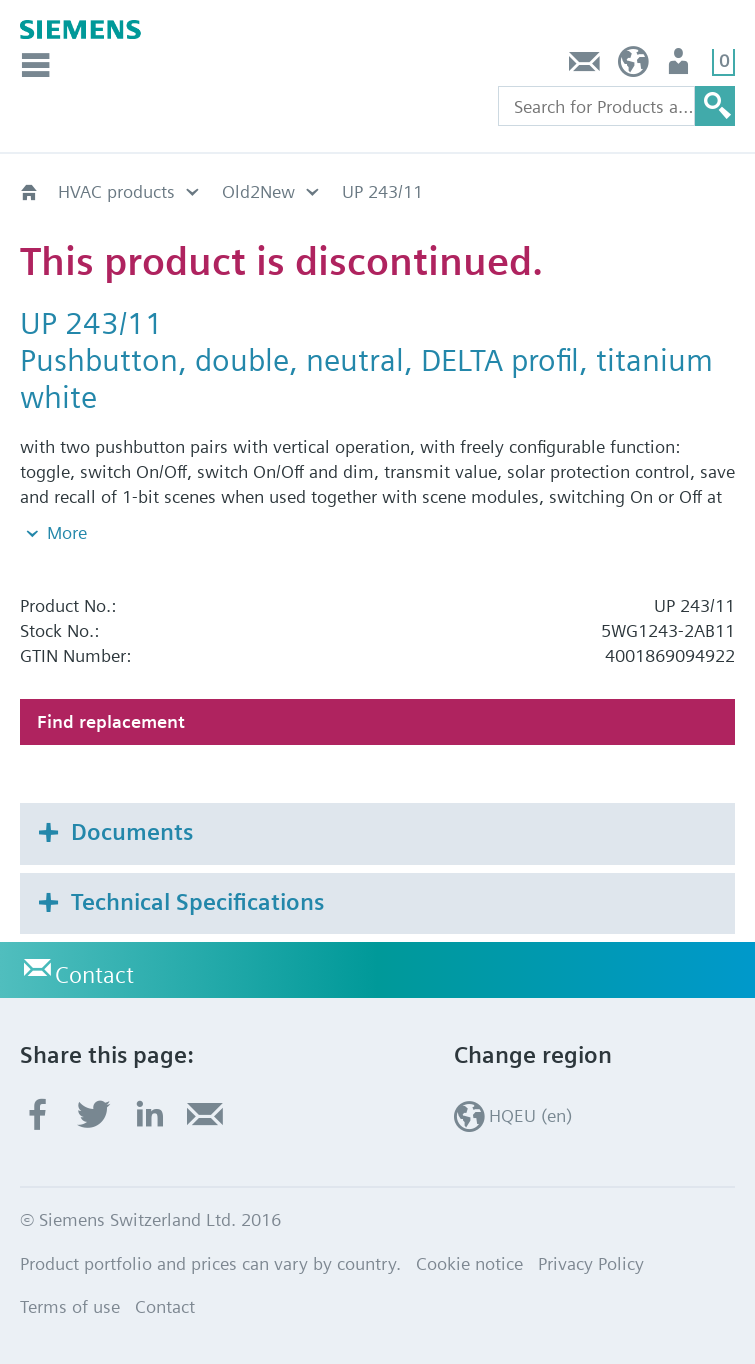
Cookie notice (469, 1263)
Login (680, 66)
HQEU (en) (633, 66)
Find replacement (111, 721)
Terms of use (70, 1306)
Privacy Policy (591, 1263)
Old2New (258, 191)
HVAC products (116, 191)
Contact (585, 66)
